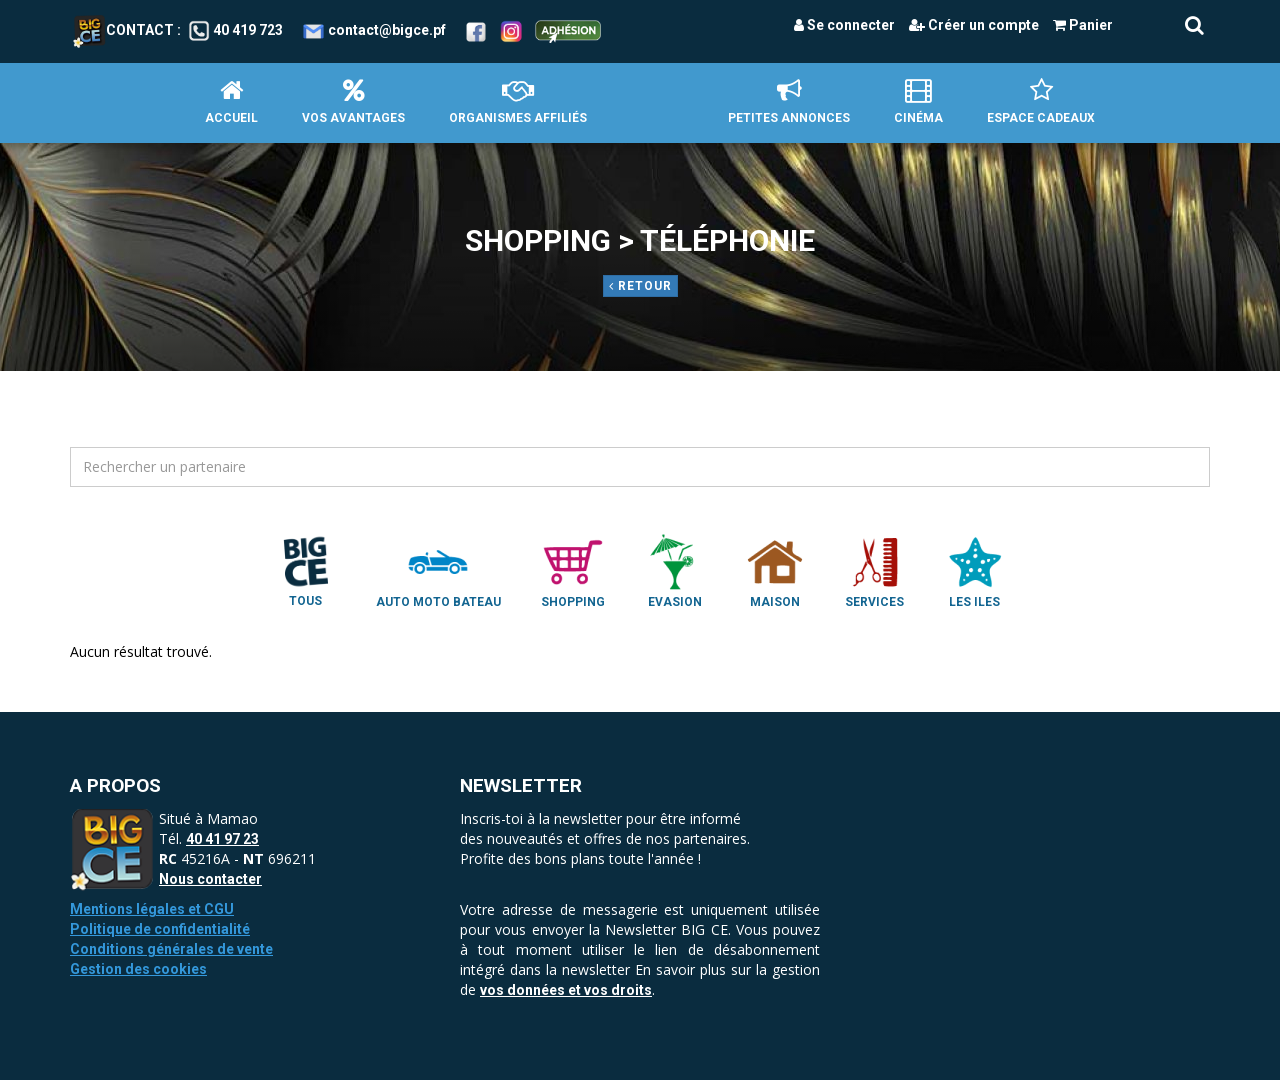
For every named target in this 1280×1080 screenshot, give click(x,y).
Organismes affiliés (518, 101)
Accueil (231, 101)
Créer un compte (974, 25)
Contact (123, 30)
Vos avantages (353, 101)
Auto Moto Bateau (438, 570)
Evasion (675, 570)
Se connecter (844, 25)
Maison (775, 570)
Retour (640, 286)
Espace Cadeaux (1041, 101)
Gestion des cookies (138, 969)
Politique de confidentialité (160, 929)
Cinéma (918, 101)
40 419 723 (248, 30)
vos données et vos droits (566, 990)
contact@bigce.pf (387, 30)
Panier (1083, 25)
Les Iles (975, 570)
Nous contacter (210, 879)
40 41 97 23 (222, 839)
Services (875, 570)
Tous (306, 570)
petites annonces (789, 101)
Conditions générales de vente (171, 949)
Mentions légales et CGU (152, 909)
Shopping (573, 570)
